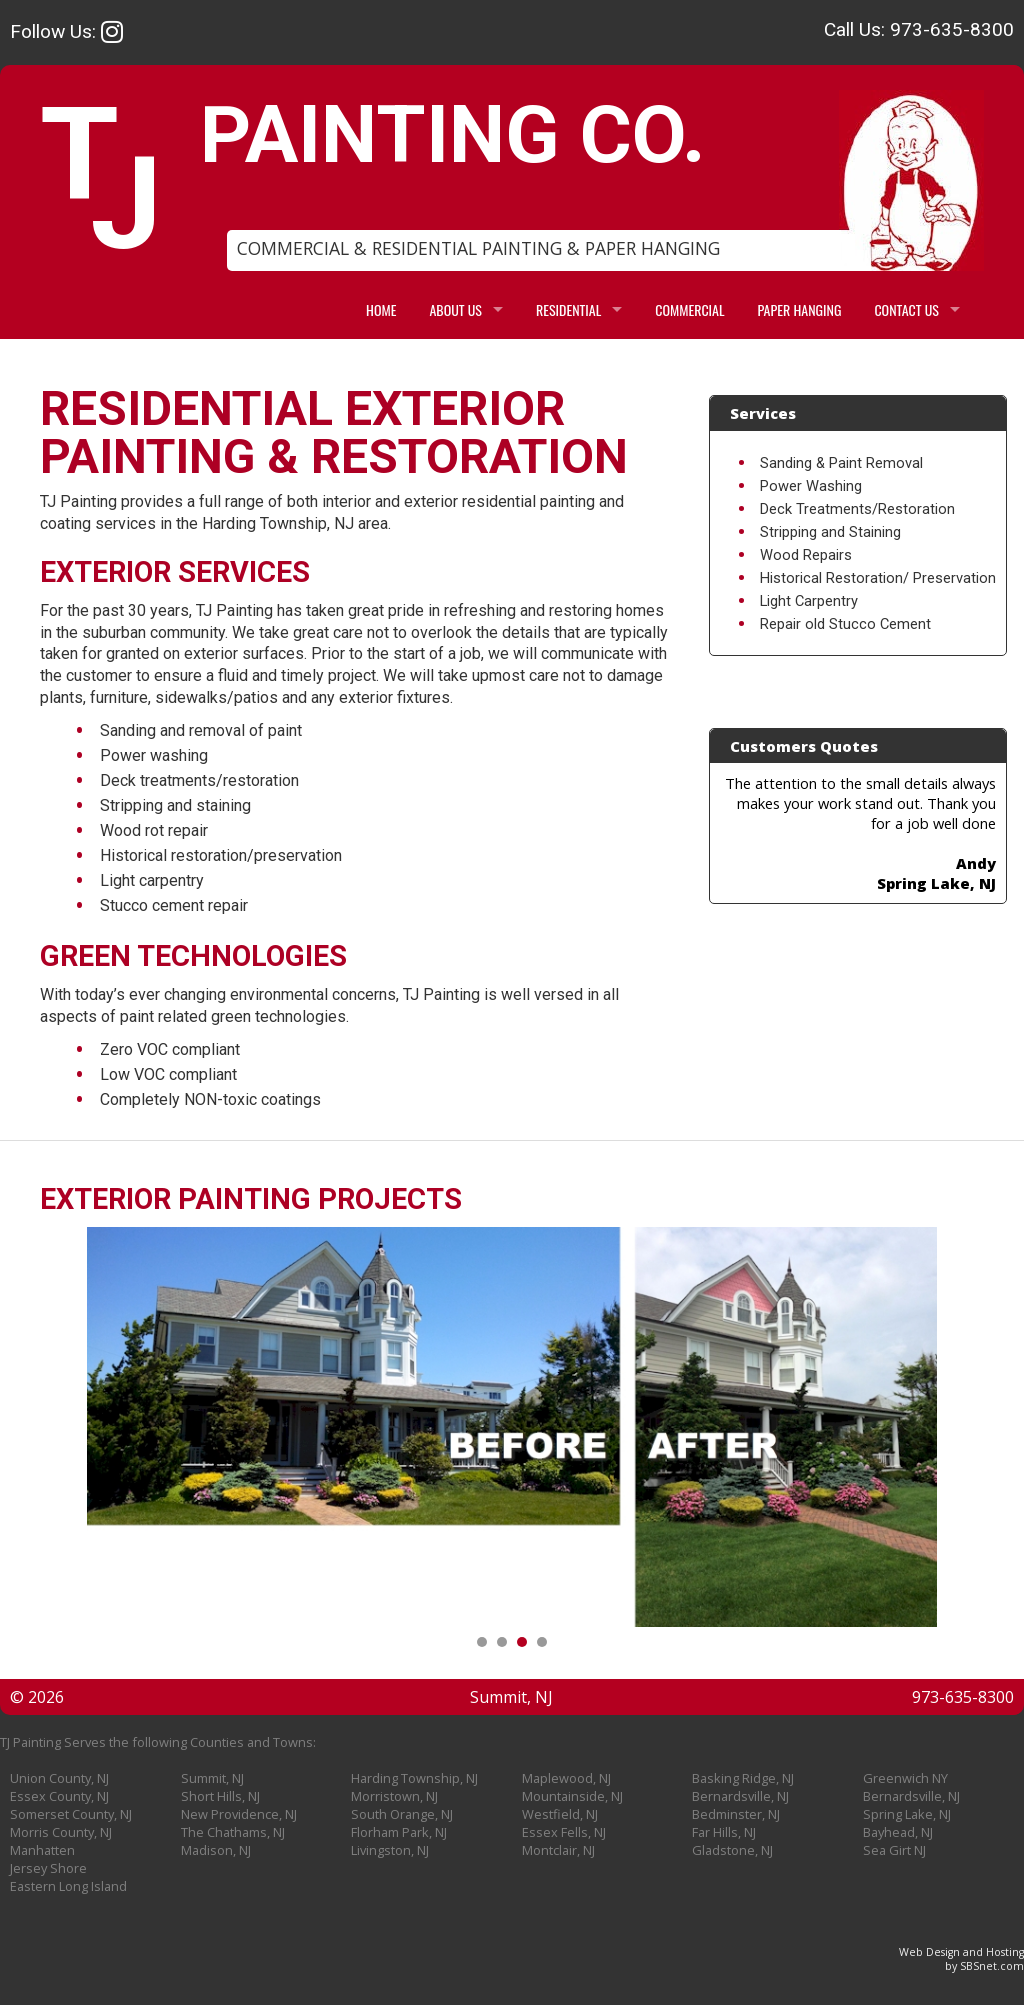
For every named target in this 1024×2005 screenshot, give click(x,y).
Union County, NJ (59, 1778)
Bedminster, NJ (736, 1814)
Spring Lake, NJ (907, 1814)
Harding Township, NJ (414, 1778)
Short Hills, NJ (220, 1796)
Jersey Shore (48, 1868)
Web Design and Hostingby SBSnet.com (961, 1959)
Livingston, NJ (390, 1850)
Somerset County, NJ (71, 1814)
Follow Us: (66, 31)
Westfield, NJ (560, 1814)
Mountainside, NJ (572, 1796)
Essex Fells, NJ (564, 1832)
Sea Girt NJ (894, 1850)
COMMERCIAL (689, 309)
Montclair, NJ (558, 1850)
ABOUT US (455, 309)
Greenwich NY (905, 1778)
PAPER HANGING (800, 309)
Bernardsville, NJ (740, 1796)
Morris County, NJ (61, 1832)
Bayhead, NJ (898, 1832)
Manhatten (42, 1850)
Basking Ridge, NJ (743, 1778)
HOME (381, 309)
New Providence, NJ (239, 1814)
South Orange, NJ (402, 1814)
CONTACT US (906, 309)
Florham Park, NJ (399, 1832)
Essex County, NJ (59, 1796)
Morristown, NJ (394, 1796)
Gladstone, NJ (732, 1850)
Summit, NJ (212, 1778)
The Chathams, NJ (233, 1832)
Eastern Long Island (68, 1886)
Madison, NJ (216, 1850)
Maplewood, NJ (566, 1778)
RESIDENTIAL (568, 309)
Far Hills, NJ (724, 1832)
